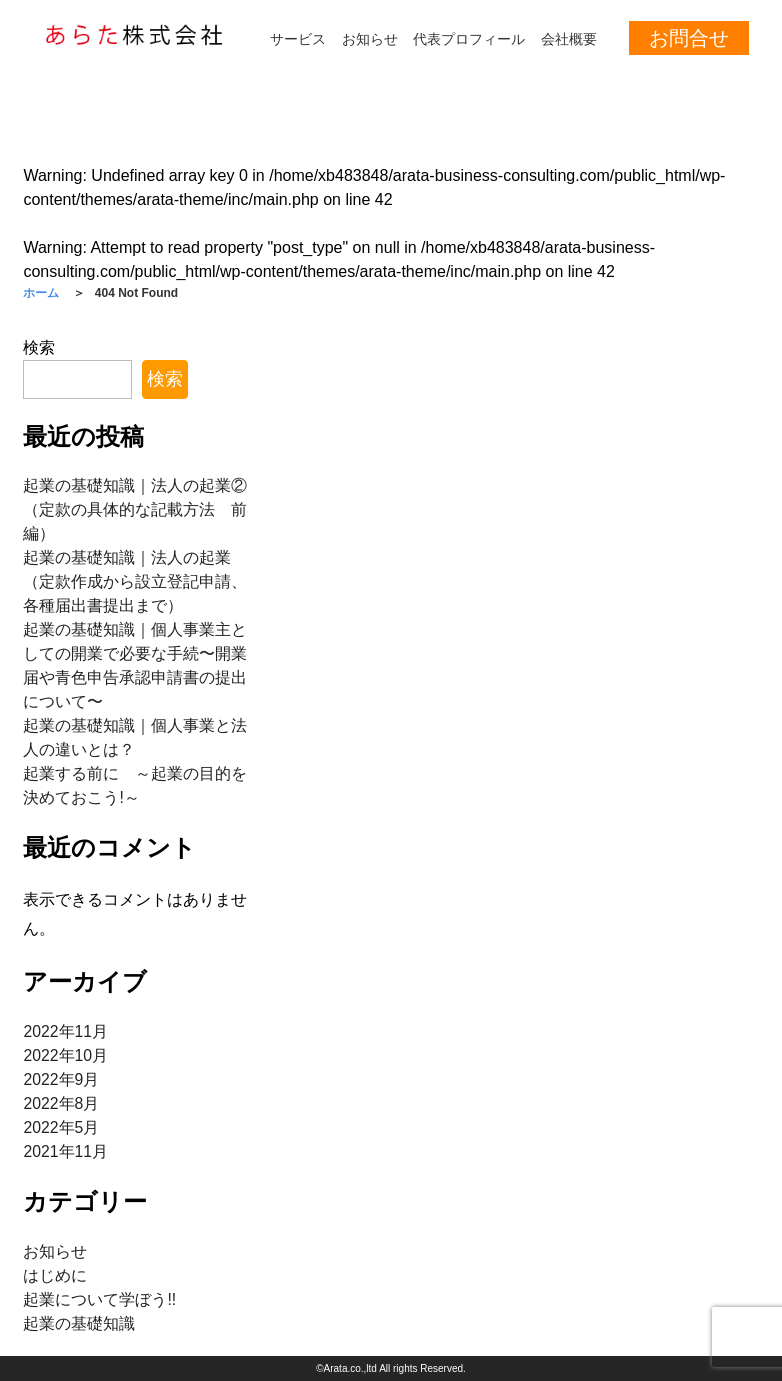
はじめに (55, 1275)
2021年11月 (65, 1151)
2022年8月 (61, 1103)
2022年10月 (65, 1055)
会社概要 (569, 39)
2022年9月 (61, 1079)
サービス (298, 39)
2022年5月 (61, 1127)
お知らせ (370, 39)
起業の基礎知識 (79, 1323)
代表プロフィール (469, 39)
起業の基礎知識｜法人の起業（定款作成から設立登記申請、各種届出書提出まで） (135, 581)
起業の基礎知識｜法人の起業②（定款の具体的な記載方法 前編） (135, 509)
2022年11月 (65, 1031)
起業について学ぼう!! (99, 1299)
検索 (39, 347)
